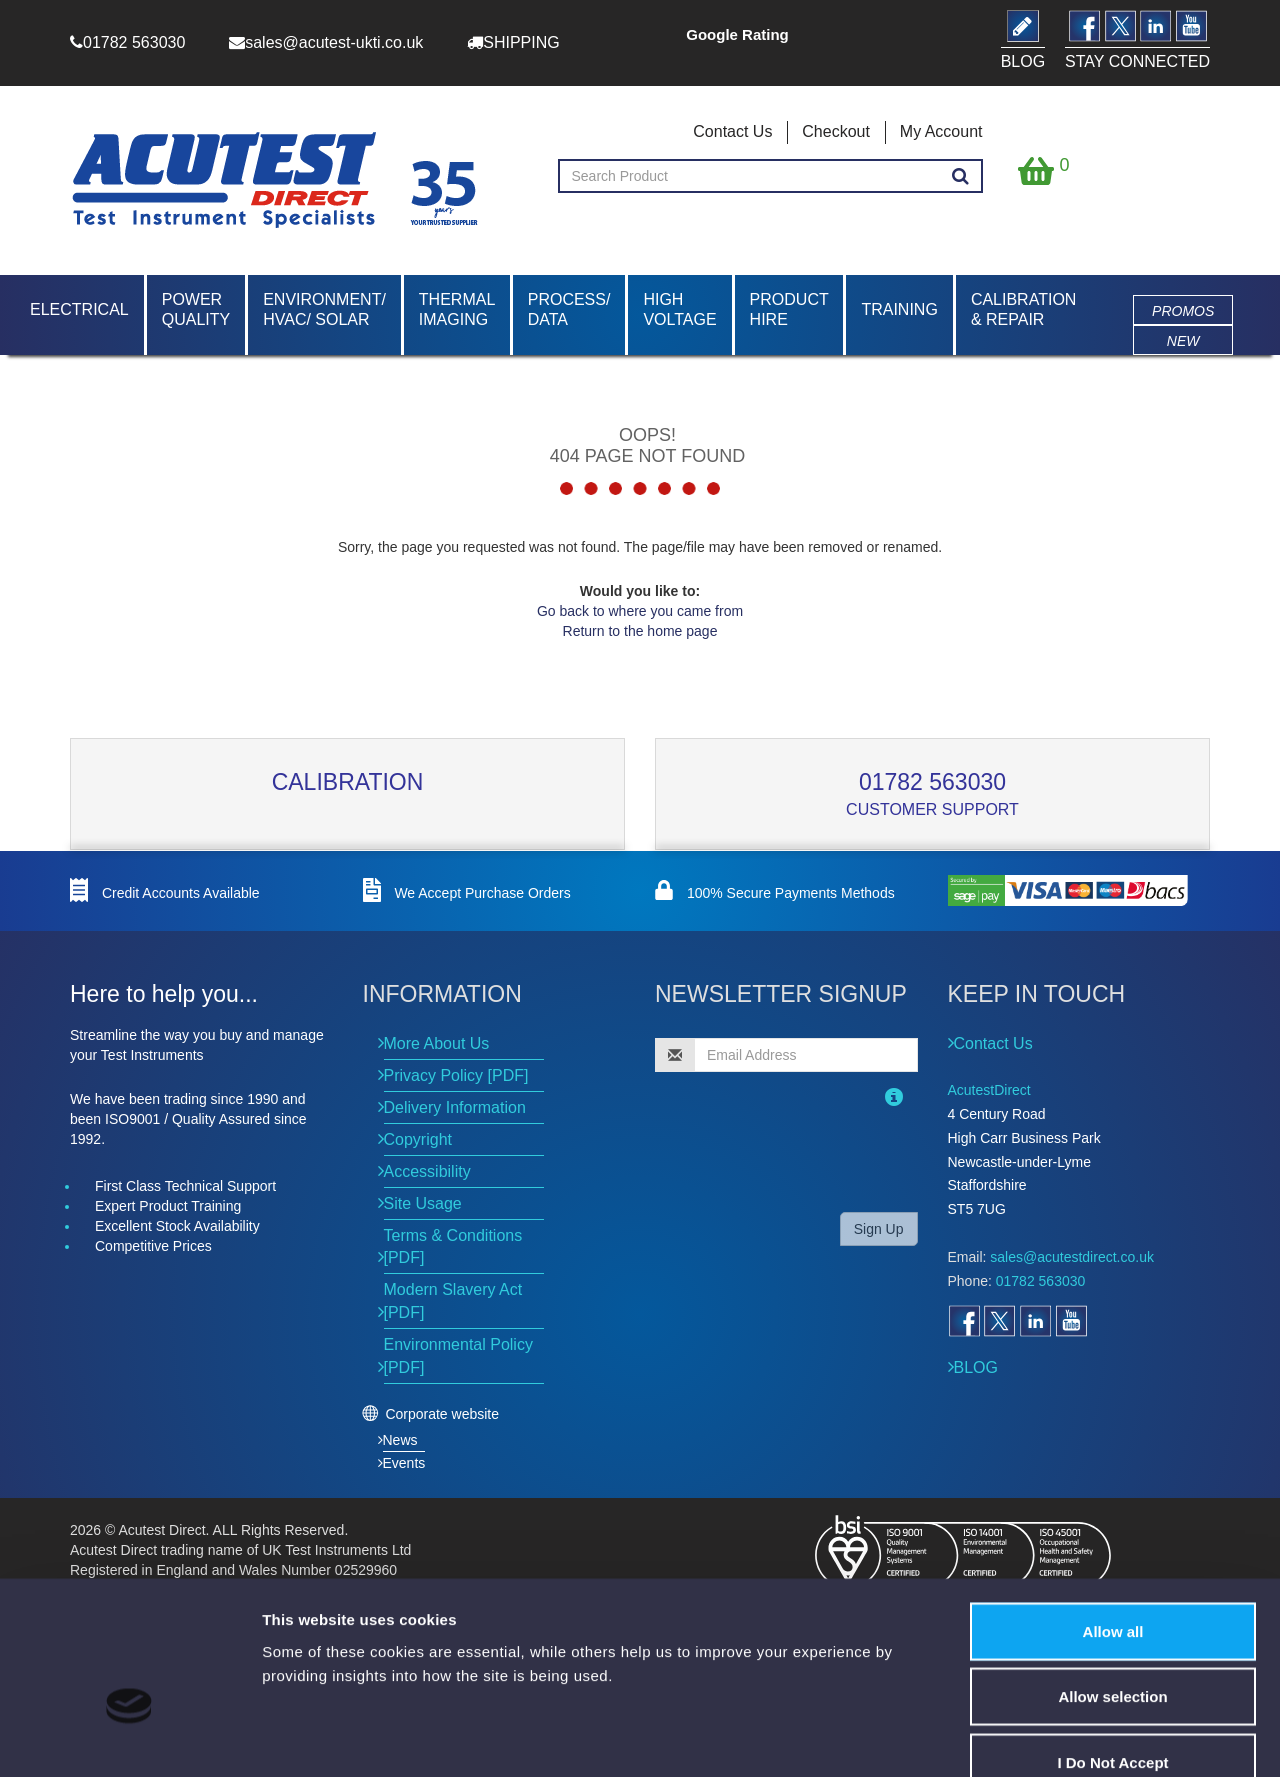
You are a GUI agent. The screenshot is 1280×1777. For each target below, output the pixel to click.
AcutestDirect (989, 1090)
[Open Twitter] (999, 1321)
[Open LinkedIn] (1035, 1321)
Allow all (1113, 1514)
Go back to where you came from (640, 611)
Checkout (836, 131)
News (400, 1440)
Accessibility (427, 1171)
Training (899, 309)
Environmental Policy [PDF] (458, 1356)
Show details (1179, 1737)
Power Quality (196, 309)
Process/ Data (569, 309)
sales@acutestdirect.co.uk (1072, 1257)
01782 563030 (932, 782)
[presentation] (784, 1157)
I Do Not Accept (1112, 1645)
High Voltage (679, 309)
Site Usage (423, 1203)
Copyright (418, 1139)
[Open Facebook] (964, 1321)
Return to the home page (640, 631)
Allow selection (1112, 1580)
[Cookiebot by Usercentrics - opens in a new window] (129, 1738)
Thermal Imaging (457, 309)
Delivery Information (455, 1107)
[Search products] (960, 177)
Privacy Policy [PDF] (456, 1075)
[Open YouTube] (1071, 1321)
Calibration (348, 782)
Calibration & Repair (1024, 309)
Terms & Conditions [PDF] (453, 1247)
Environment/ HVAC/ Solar (324, 309)
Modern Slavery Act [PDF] (453, 1301)
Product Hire (789, 309)
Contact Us (732, 131)
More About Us (437, 1043)
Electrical (79, 309)
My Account (941, 131)
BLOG (976, 1367)
